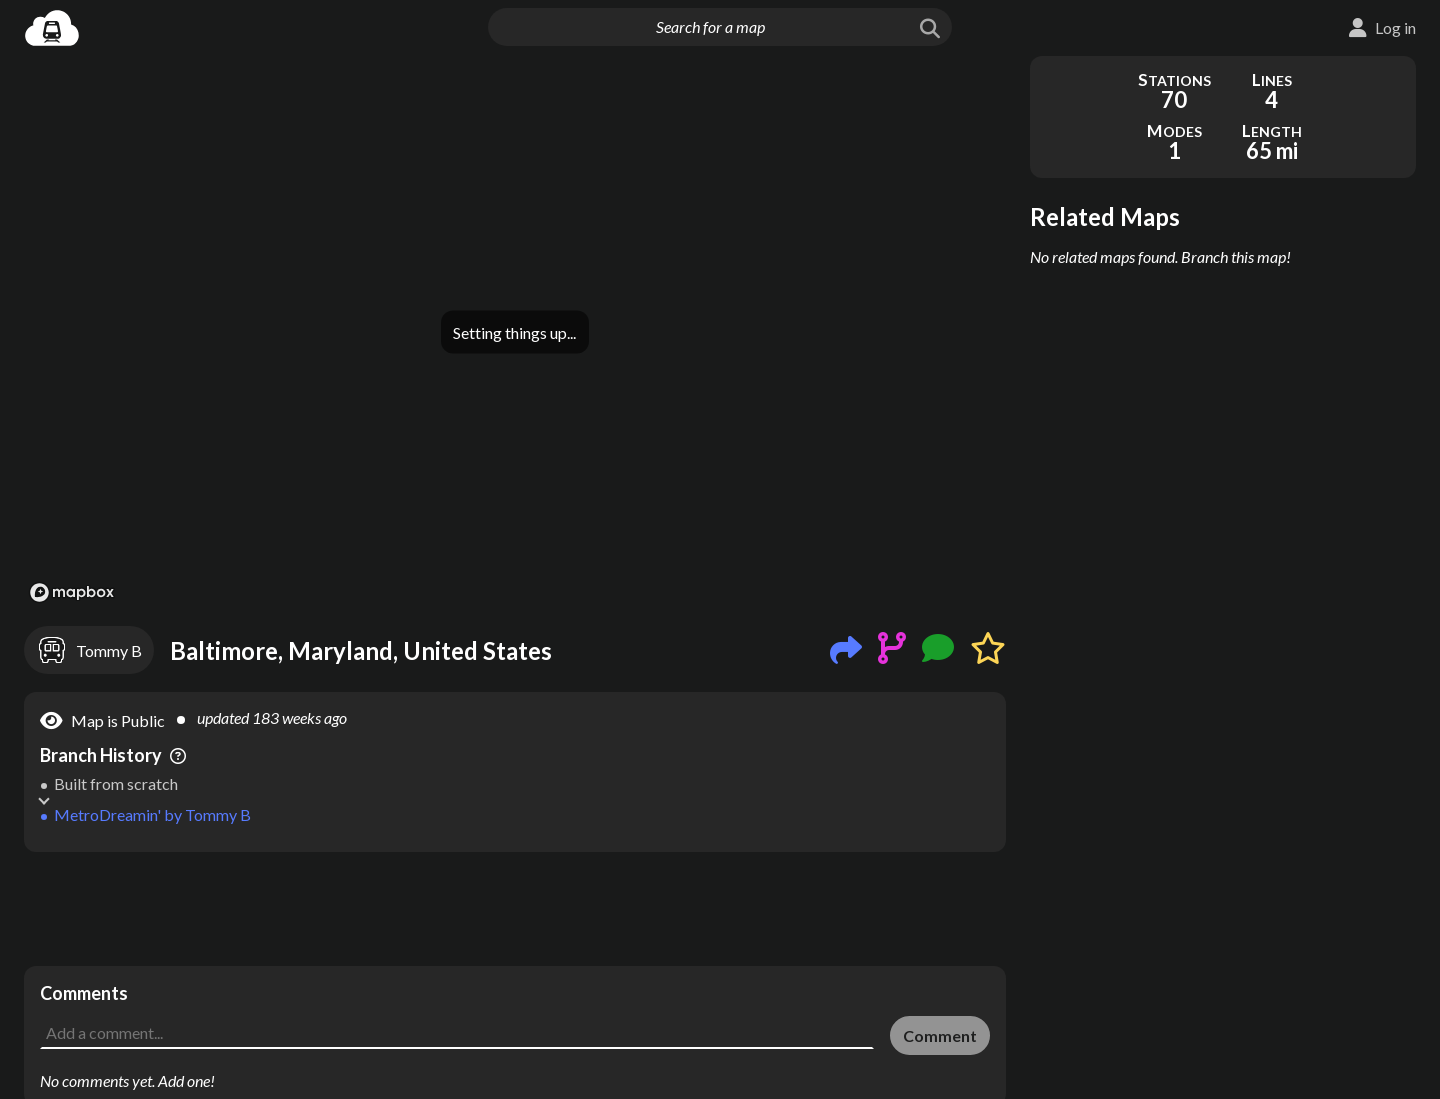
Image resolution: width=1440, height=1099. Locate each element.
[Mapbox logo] (72, 592)
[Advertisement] (515, 909)
